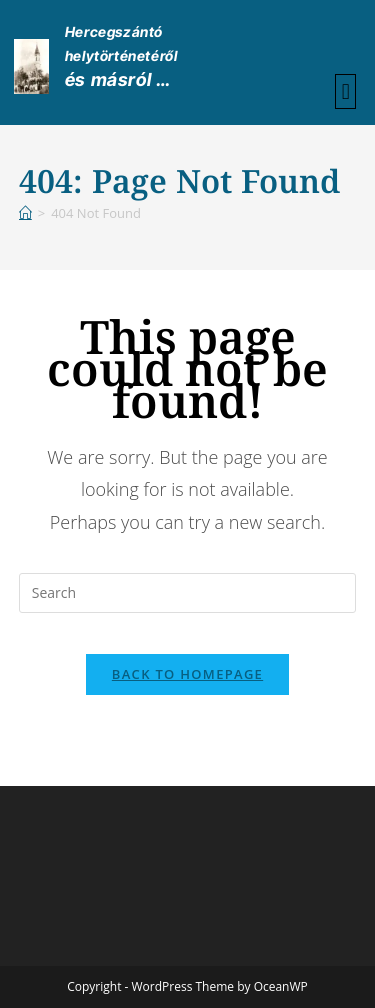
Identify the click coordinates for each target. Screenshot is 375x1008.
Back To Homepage (187, 674)
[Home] (25, 213)
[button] (345, 91)
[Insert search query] (188, 593)
